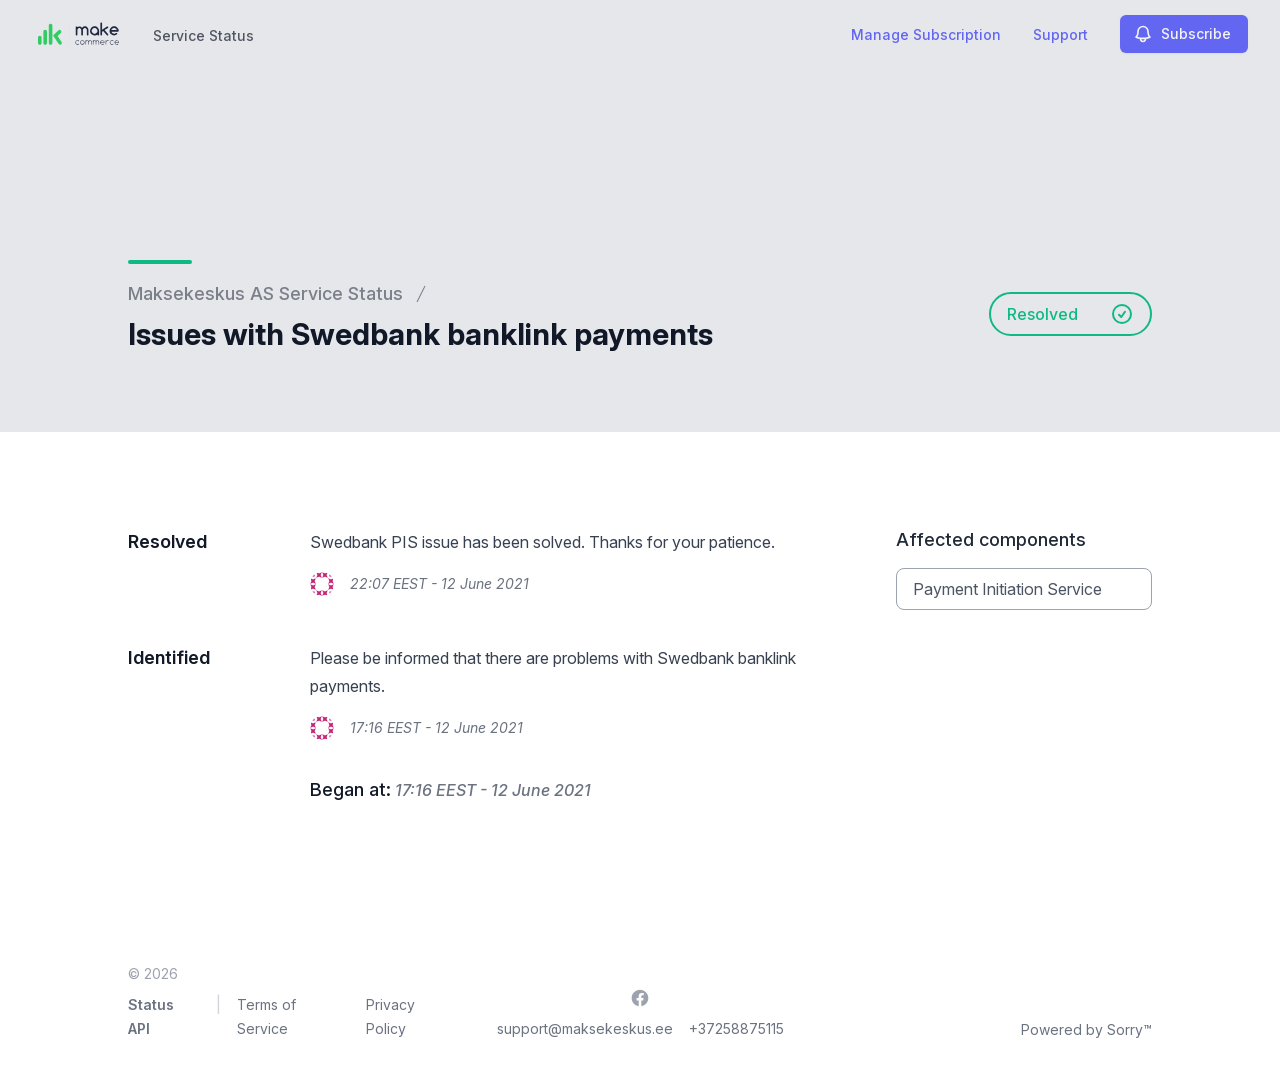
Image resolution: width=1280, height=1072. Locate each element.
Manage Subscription (926, 34)
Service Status (203, 35)
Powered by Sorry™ (1086, 1029)
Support (1060, 34)
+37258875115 (736, 1028)
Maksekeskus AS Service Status (265, 293)
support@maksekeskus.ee (585, 1028)
